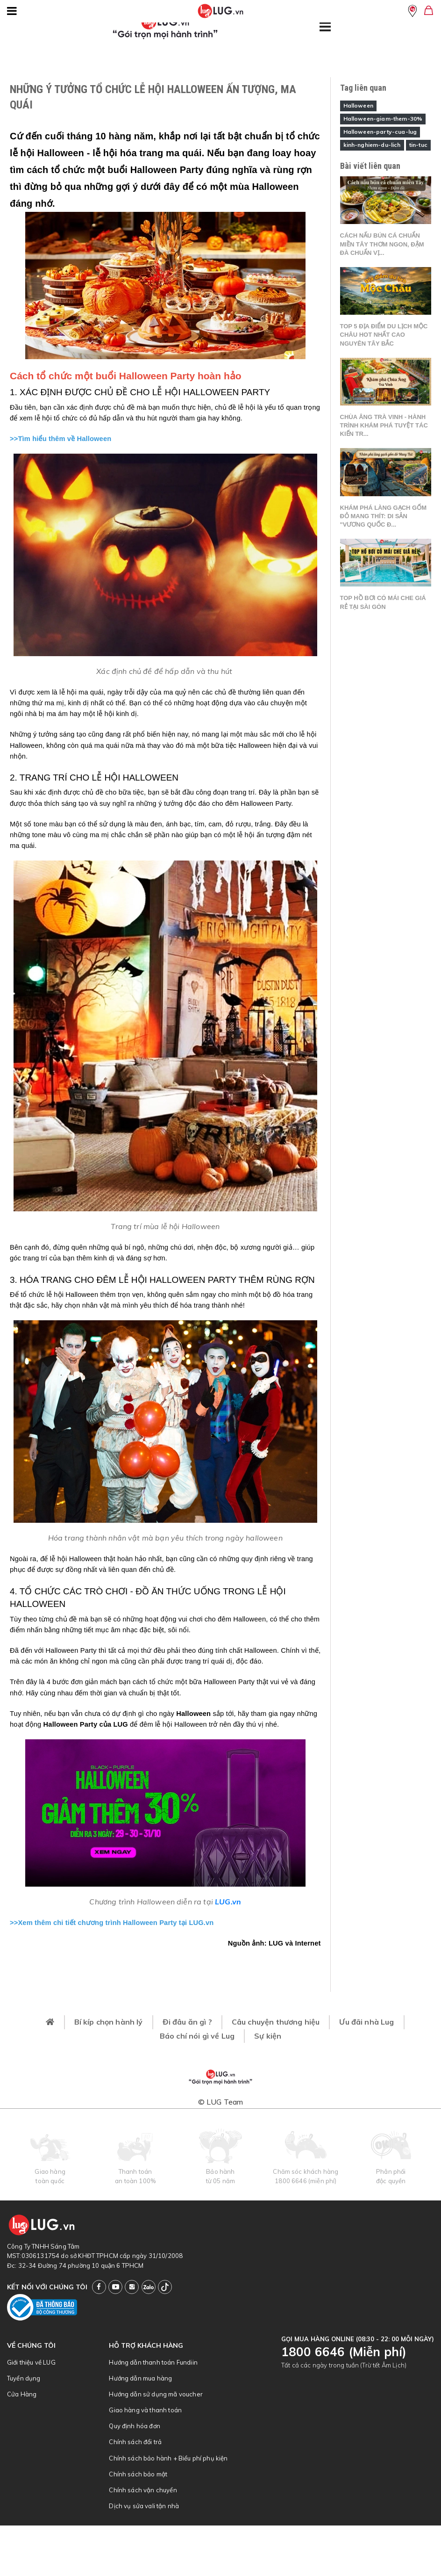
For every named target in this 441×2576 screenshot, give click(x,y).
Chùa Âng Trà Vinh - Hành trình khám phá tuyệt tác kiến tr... (384, 425)
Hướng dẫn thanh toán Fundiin (153, 2362)
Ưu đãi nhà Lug (366, 2021)
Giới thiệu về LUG (31, 2362)
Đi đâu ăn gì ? (187, 2021)
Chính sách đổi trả (135, 2442)
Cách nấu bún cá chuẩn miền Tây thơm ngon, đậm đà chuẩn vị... (382, 244)
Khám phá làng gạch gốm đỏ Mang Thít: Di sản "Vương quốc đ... (383, 516)
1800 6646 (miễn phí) (305, 2181)
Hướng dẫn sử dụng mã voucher (155, 2394)
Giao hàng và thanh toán (145, 2410)
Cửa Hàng (21, 2394)
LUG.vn (228, 1901)
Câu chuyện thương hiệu (276, 2021)
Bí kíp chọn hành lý (108, 2021)
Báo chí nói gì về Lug (197, 2036)
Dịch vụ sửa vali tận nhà (144, 2506)
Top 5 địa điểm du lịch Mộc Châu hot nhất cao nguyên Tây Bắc (384, 335)
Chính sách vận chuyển (143, 2490)
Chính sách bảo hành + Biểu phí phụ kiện (168, 2458)
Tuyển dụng (24, 2378)
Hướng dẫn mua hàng (140, 2378)
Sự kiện (267, 2036)
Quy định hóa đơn (134, 2426)
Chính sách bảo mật (138, 2474)
